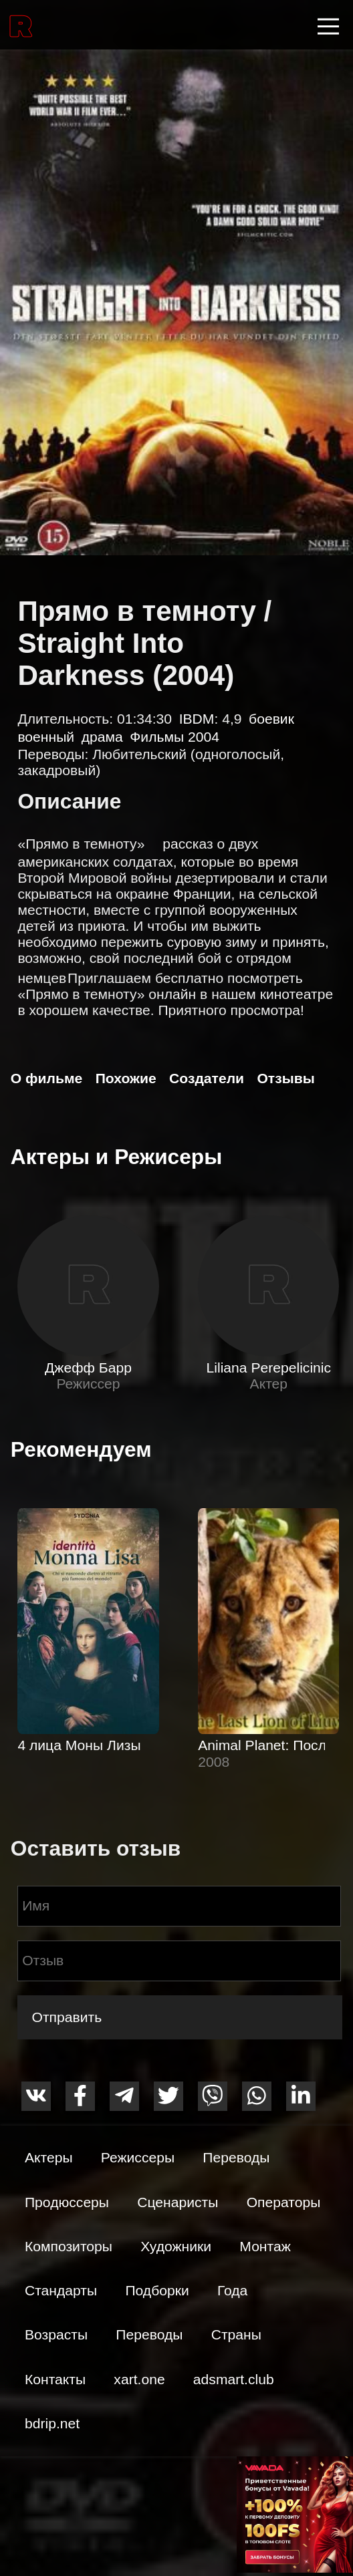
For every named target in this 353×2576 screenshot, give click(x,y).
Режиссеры (137, 2157)
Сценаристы (177, 2202)
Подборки (157, 2290)
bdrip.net (52, 2423)
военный (45, 736)
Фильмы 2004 (174, 736)
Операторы (284, 2202)
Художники (175, 2246)
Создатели (206, 1078)
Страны (236, 2334)
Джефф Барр (87, 1367)
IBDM (197, 718)
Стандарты (61, 2290)
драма (102, 736)
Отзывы (285, 1078)
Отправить (66, 2017)
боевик (271, 718)
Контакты (55, 2379)
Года (232, 2290)
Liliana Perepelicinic (268, 1367)
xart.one (139, 2379)
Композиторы (68, 2246)
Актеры (49, 2157)
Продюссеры (67, 2202)
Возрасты (56, 2334)
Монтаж (265, 2246)
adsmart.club (233, 2379)
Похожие (126, 1078)
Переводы (236, 2157)
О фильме (46, 1078)
